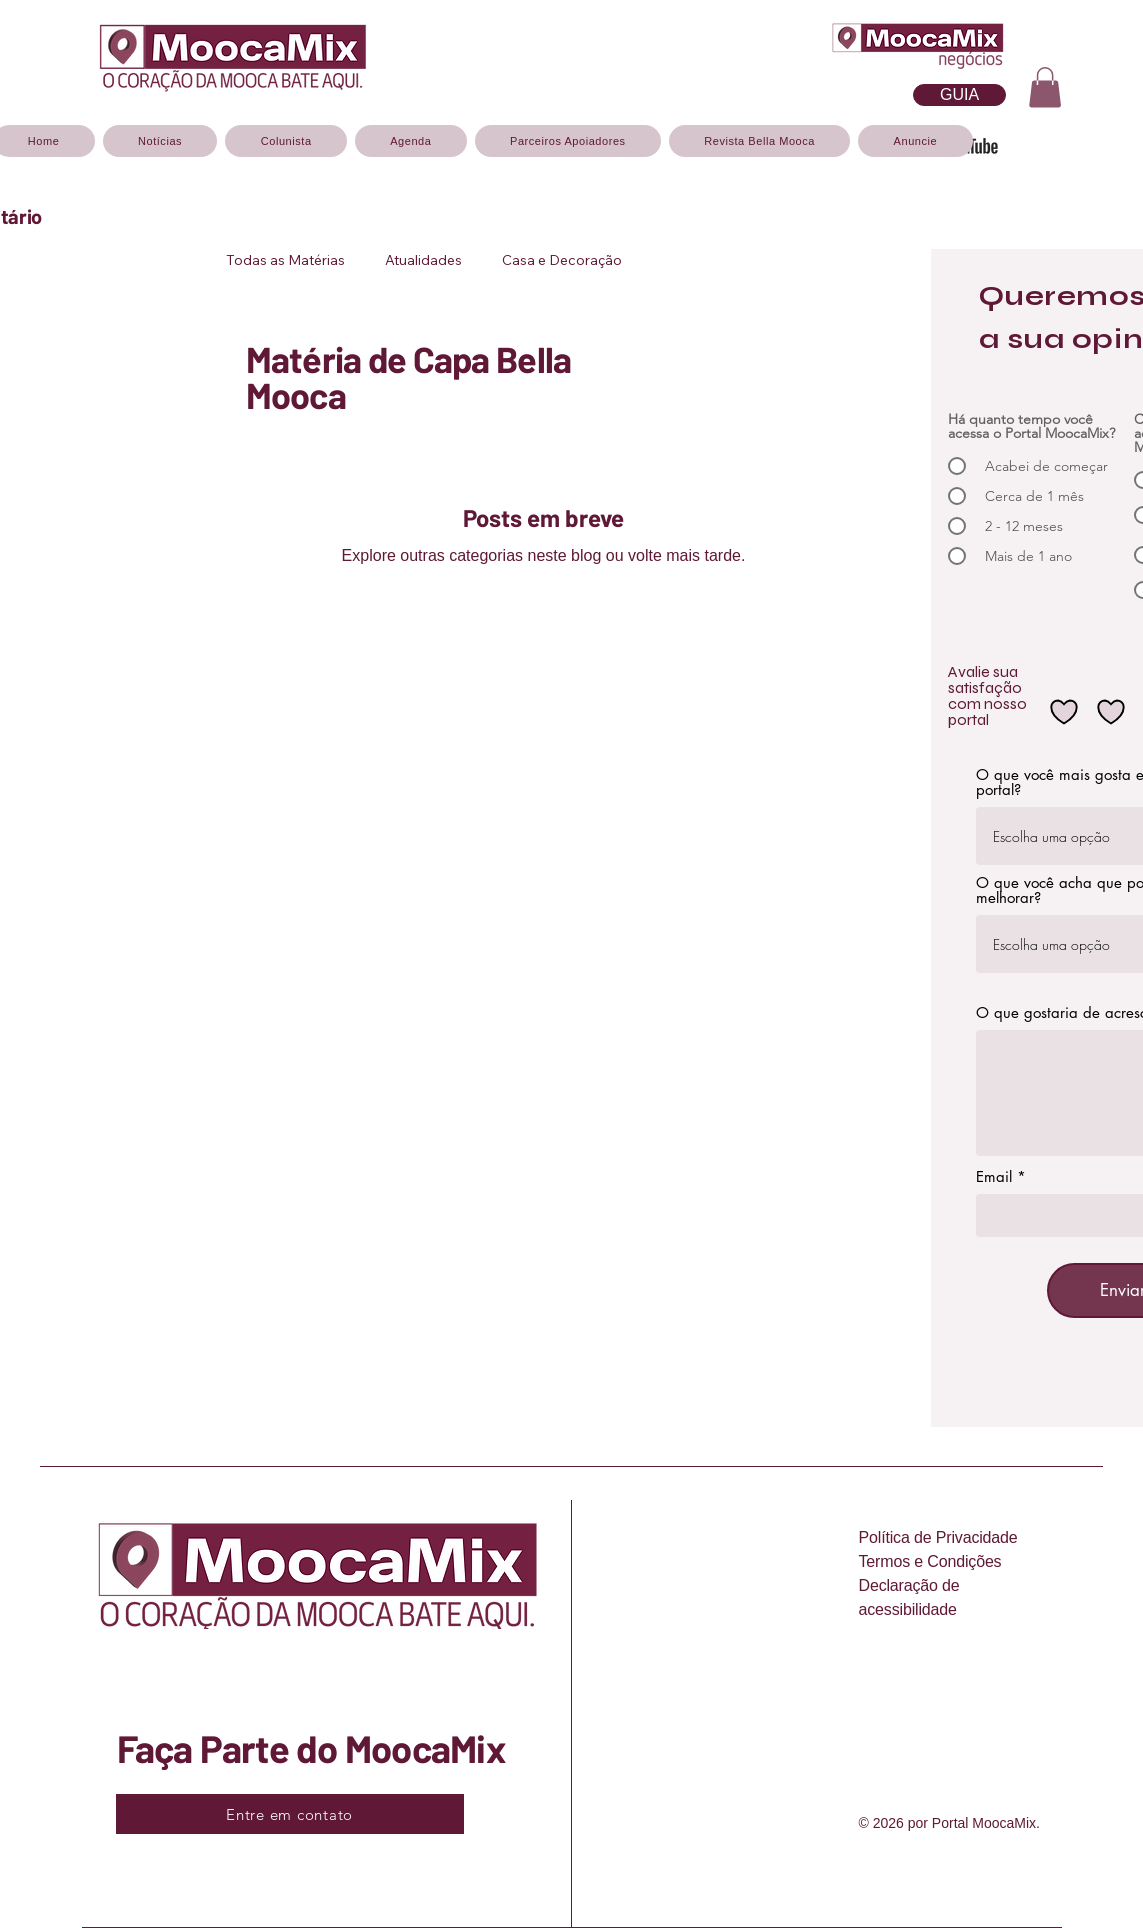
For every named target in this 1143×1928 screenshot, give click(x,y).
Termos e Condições (930, 1561)
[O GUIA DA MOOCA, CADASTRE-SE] (959, 95)
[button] (1045, 87)
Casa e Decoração (562, 260)
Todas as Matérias (285, 260)
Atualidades (423, 260)
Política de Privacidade (938, 1537)
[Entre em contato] (290, 1814)
